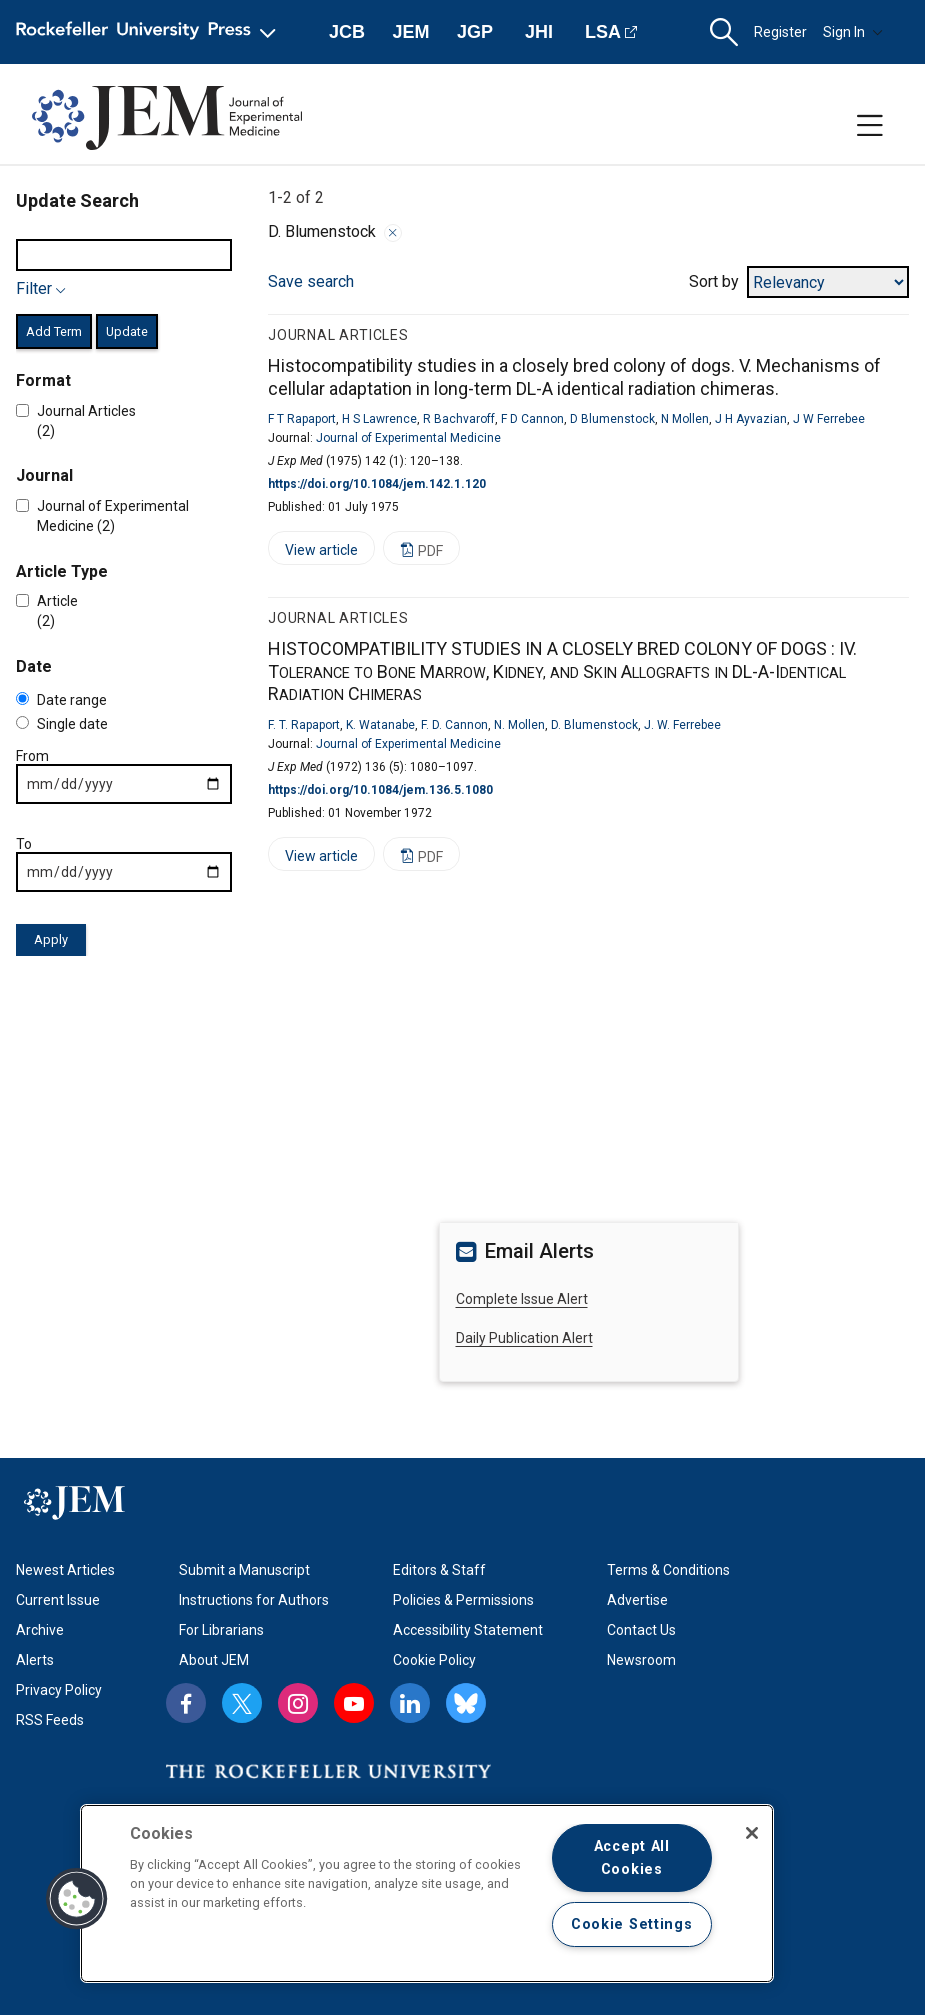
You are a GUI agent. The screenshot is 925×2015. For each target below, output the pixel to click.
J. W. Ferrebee (682, 725)
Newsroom (641, 1660)
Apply (51, 939)
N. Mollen (519, 725)
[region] (427, 1893)
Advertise (637, 1600)
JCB (347, 32)
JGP (475, 32)
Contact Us (641, 1630)
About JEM (214, 1660)
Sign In (853, 32)
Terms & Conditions (668, 1570)
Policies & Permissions (463, 1600)
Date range (61, 700)
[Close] (752, 1833)
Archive (40, 1630)
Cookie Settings (632, 1924)
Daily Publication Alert (524, 1338)
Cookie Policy (434, 1660)
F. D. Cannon (454, 725)
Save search (311, 281)
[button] (724, 32)
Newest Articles (65, 1570)
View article (313, 553)
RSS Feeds (50, 1720)
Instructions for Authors (254, 1600)
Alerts (35, 1660)
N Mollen (685, 419)
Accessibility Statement (468, 1630)
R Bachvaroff (459, 419)
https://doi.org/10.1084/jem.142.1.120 (377, 484)
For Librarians (221, 1630)
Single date (62, 724)
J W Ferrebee (829, 419)
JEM (410, 32)
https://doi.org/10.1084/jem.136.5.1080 (380, 790)
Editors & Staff (439, 1570)
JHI (539, 32)
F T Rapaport (302, 419)
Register (780, 32)
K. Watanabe (380, 725)
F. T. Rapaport (304, 725)
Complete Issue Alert (522, 1299)
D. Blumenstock (594, 725)
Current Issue (58, 1600)
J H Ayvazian (751, 419)
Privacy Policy (59, 1690)
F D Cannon (532, 419)
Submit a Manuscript (244, 1570)
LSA (603, 32)
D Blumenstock (612, 419)
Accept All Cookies (632, 1858)
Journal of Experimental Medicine (408, 438)
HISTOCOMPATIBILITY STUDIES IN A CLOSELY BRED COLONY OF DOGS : (562, 671)
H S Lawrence (379, 419)
